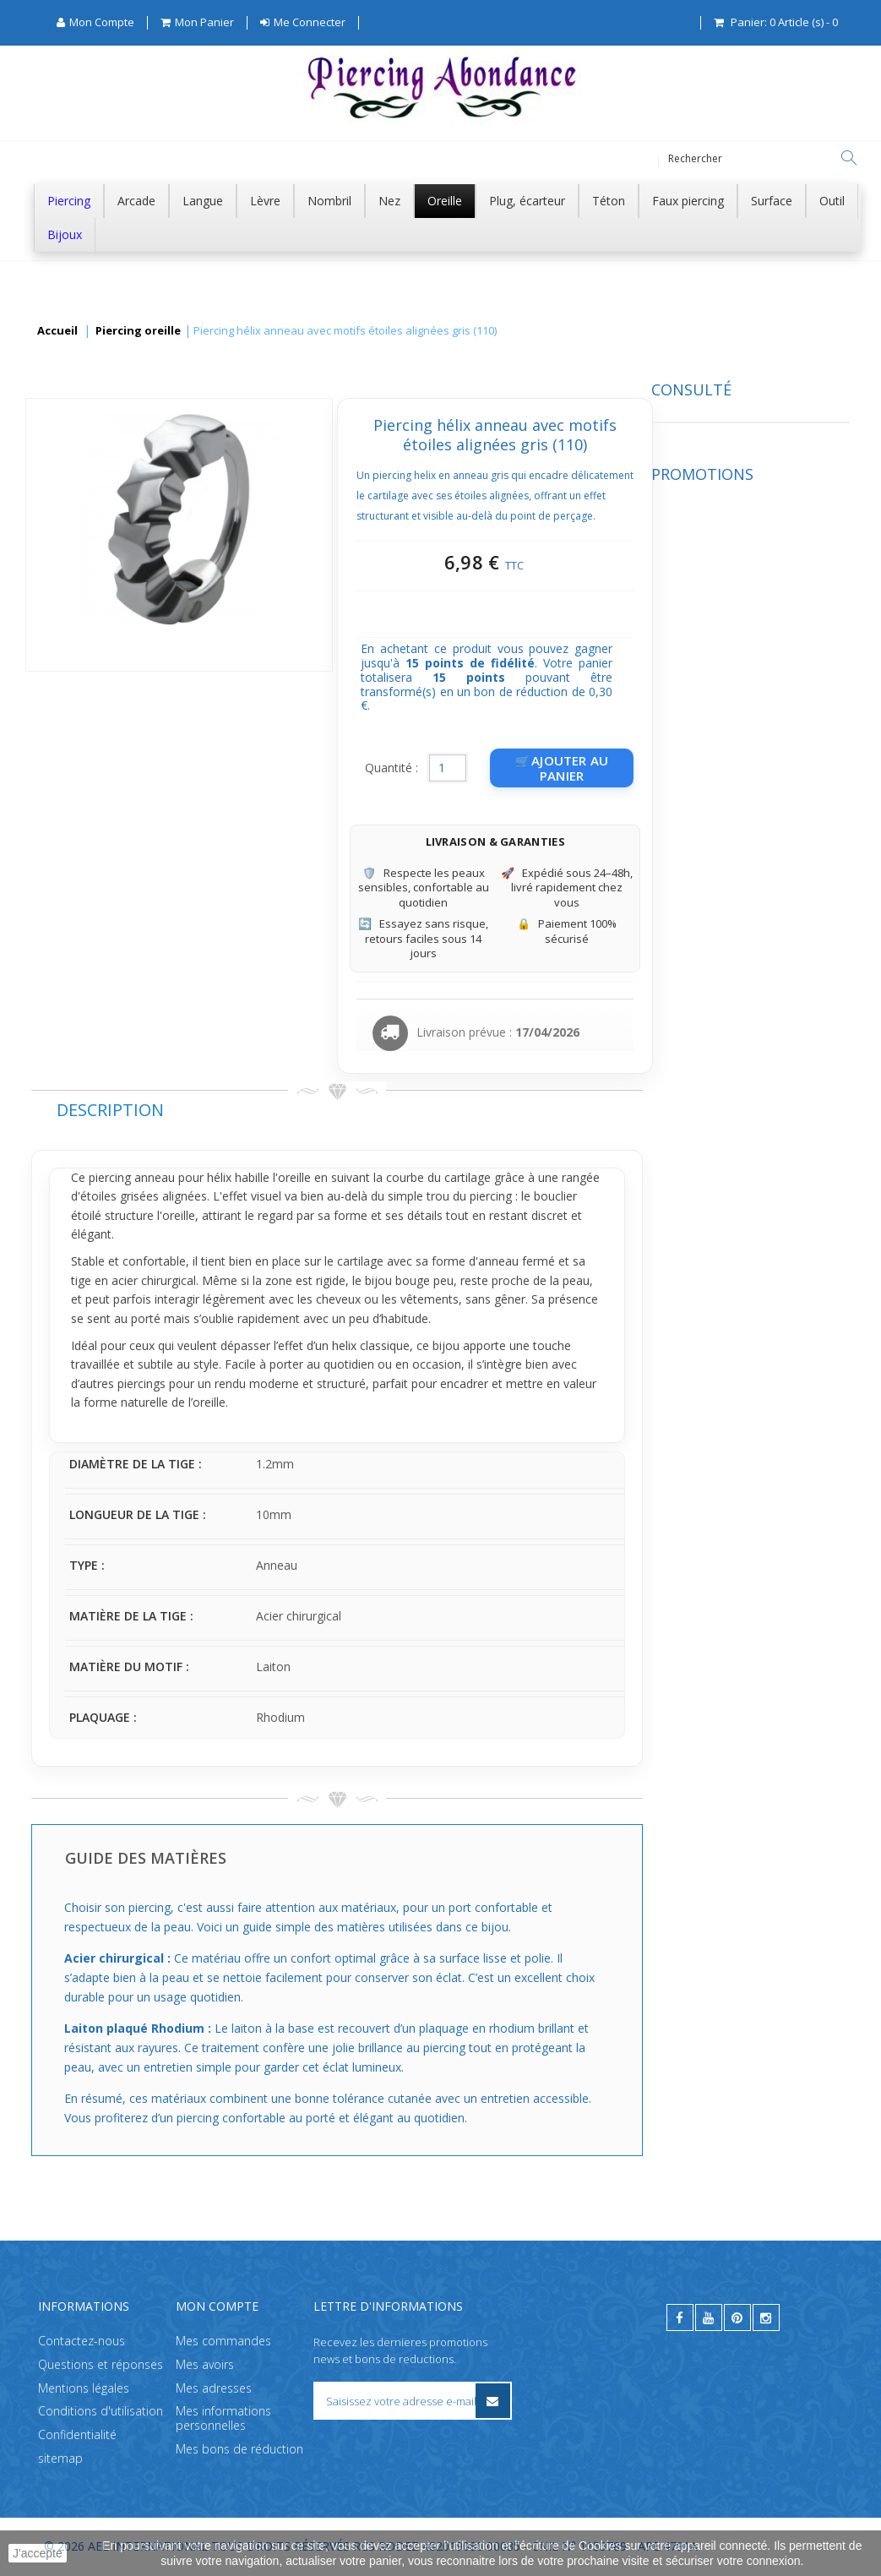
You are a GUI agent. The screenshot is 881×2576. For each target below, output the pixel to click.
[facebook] (679, 2317)
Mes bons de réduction (239, 2449)
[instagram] (766, 2317)
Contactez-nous (81, 2341)
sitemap (60, 2458)
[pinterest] (737, 2317)
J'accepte (38, 2553)
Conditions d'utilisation (100, 2412)
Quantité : (598, 768)
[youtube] (708, 2317)
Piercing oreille (138, 331)
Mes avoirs (205, 2364)
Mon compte (217, 2306)
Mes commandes (223, 2341)
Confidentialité (77, 2435)
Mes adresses (214, 2388)
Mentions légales (83, 2388)
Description (317, 1109)
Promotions (82, 585)
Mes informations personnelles (223, 2419)
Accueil (57, 331)
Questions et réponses (100, 2364)
